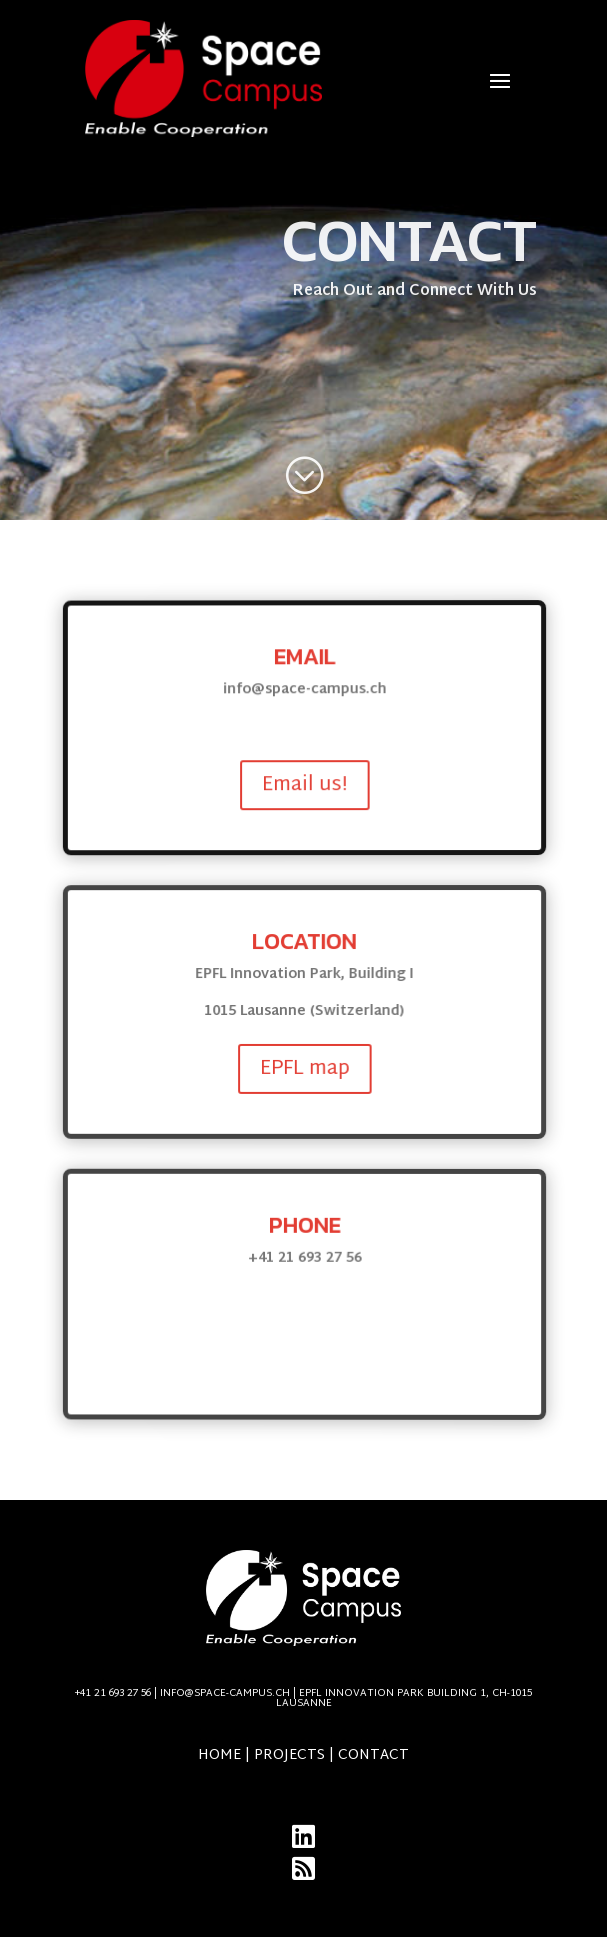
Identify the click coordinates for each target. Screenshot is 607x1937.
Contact (373, 1755)
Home (219, 1755)
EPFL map (309, 1069)
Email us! (309, 786)
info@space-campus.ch (346, 1698)
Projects (289, 1755)
